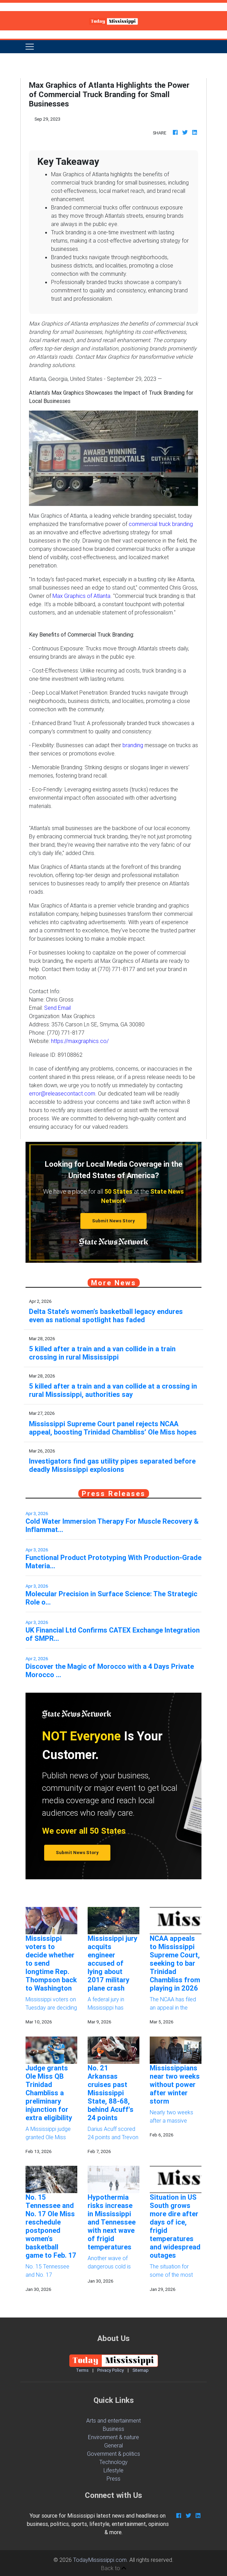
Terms (82, 2370)
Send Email (57, 1007)
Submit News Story (113, 1221)
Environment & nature (113, 2437)
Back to (113, 2568)
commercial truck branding (161, 523)
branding (132, 745)
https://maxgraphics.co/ (80, 1040)
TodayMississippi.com (100, 2559)
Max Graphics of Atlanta (81, 595)
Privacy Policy (110, 2370)
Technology (113, 2462)
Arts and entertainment (113, 2420)
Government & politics (113, 2453)
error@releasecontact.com (62, 1093)
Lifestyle (113, 2470)
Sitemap (140, 2370)
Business (113, 2428)
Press (113, 2478)
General (113, 2445)
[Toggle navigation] (29, 46)
